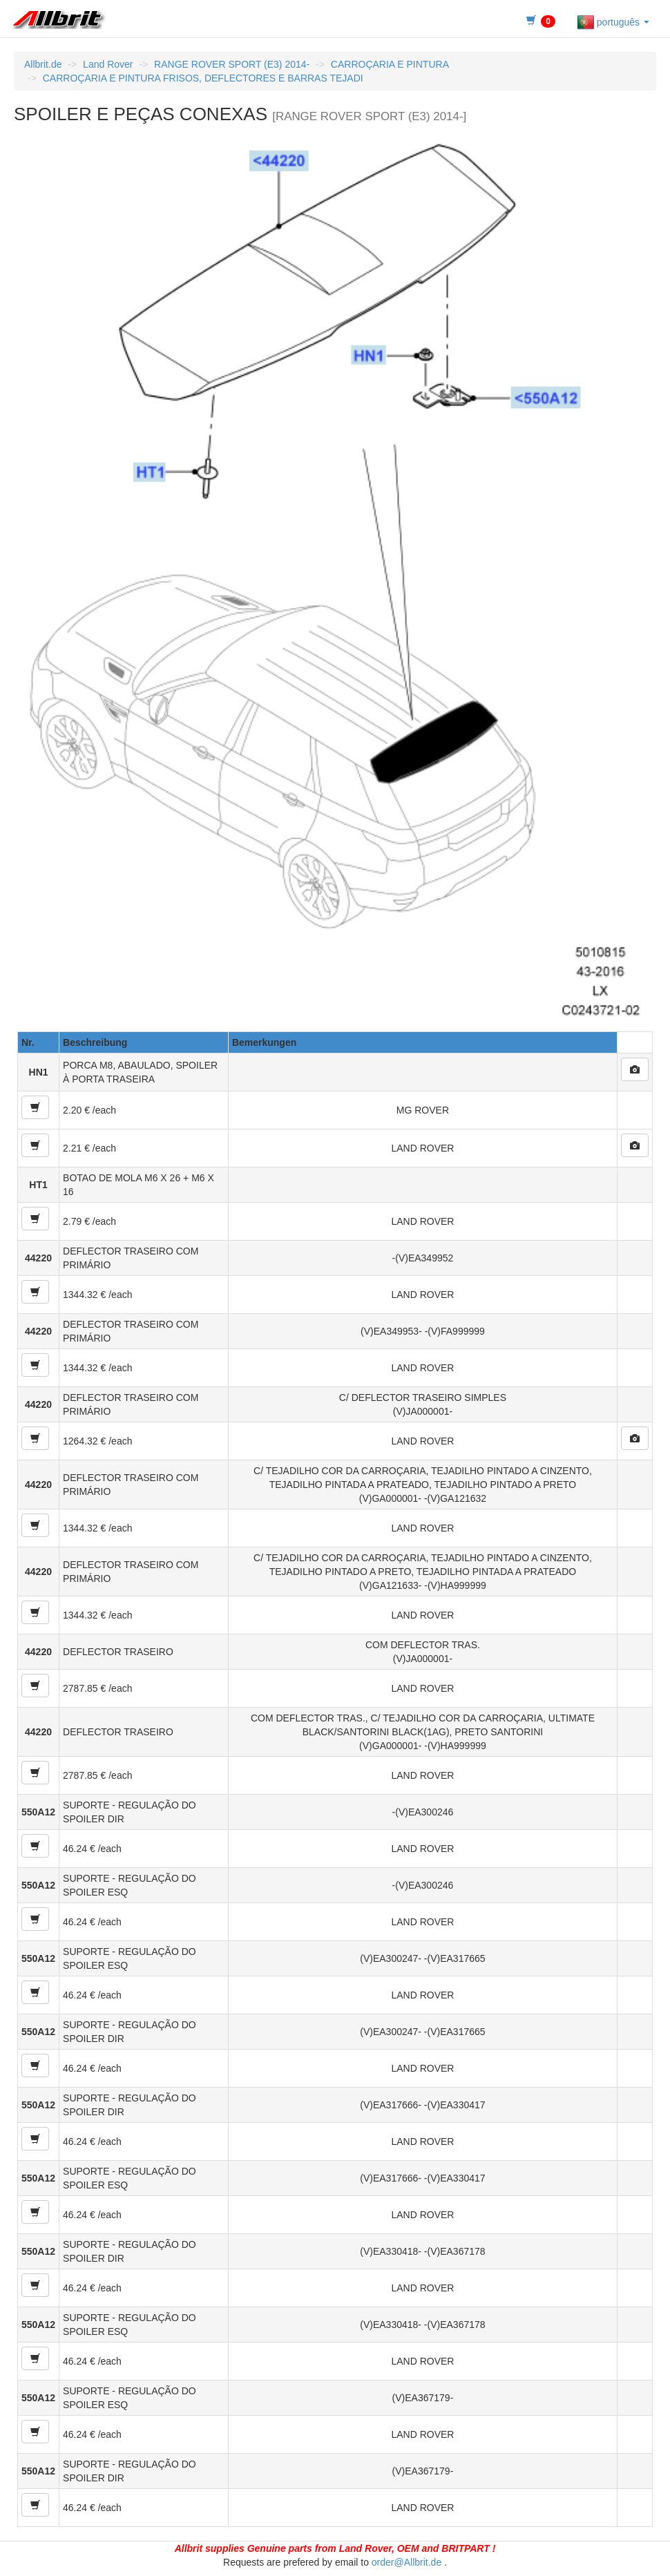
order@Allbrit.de (406, 2562)
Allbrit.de (42, 64)
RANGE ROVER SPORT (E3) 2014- (231, 64)
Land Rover (108, 64)
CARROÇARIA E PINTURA (390, 64)
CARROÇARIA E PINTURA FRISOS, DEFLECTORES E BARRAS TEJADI (203, 78)
